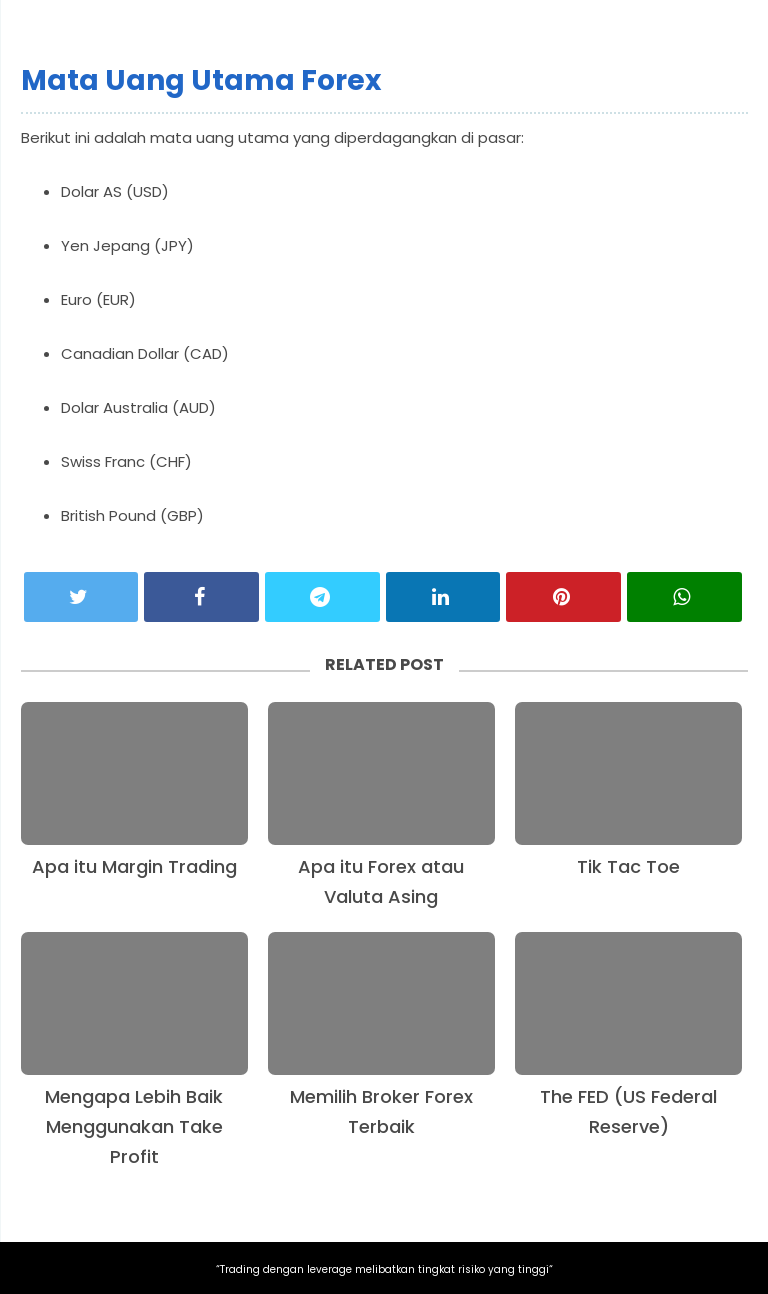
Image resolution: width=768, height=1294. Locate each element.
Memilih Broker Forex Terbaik (381, 1111)
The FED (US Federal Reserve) (628, 1111)
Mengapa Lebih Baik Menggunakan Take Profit (134, 1126)
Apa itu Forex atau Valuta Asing (381, 881)
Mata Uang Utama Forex (201, 80)
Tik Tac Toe (628, 866)
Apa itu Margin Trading (134, 866)
